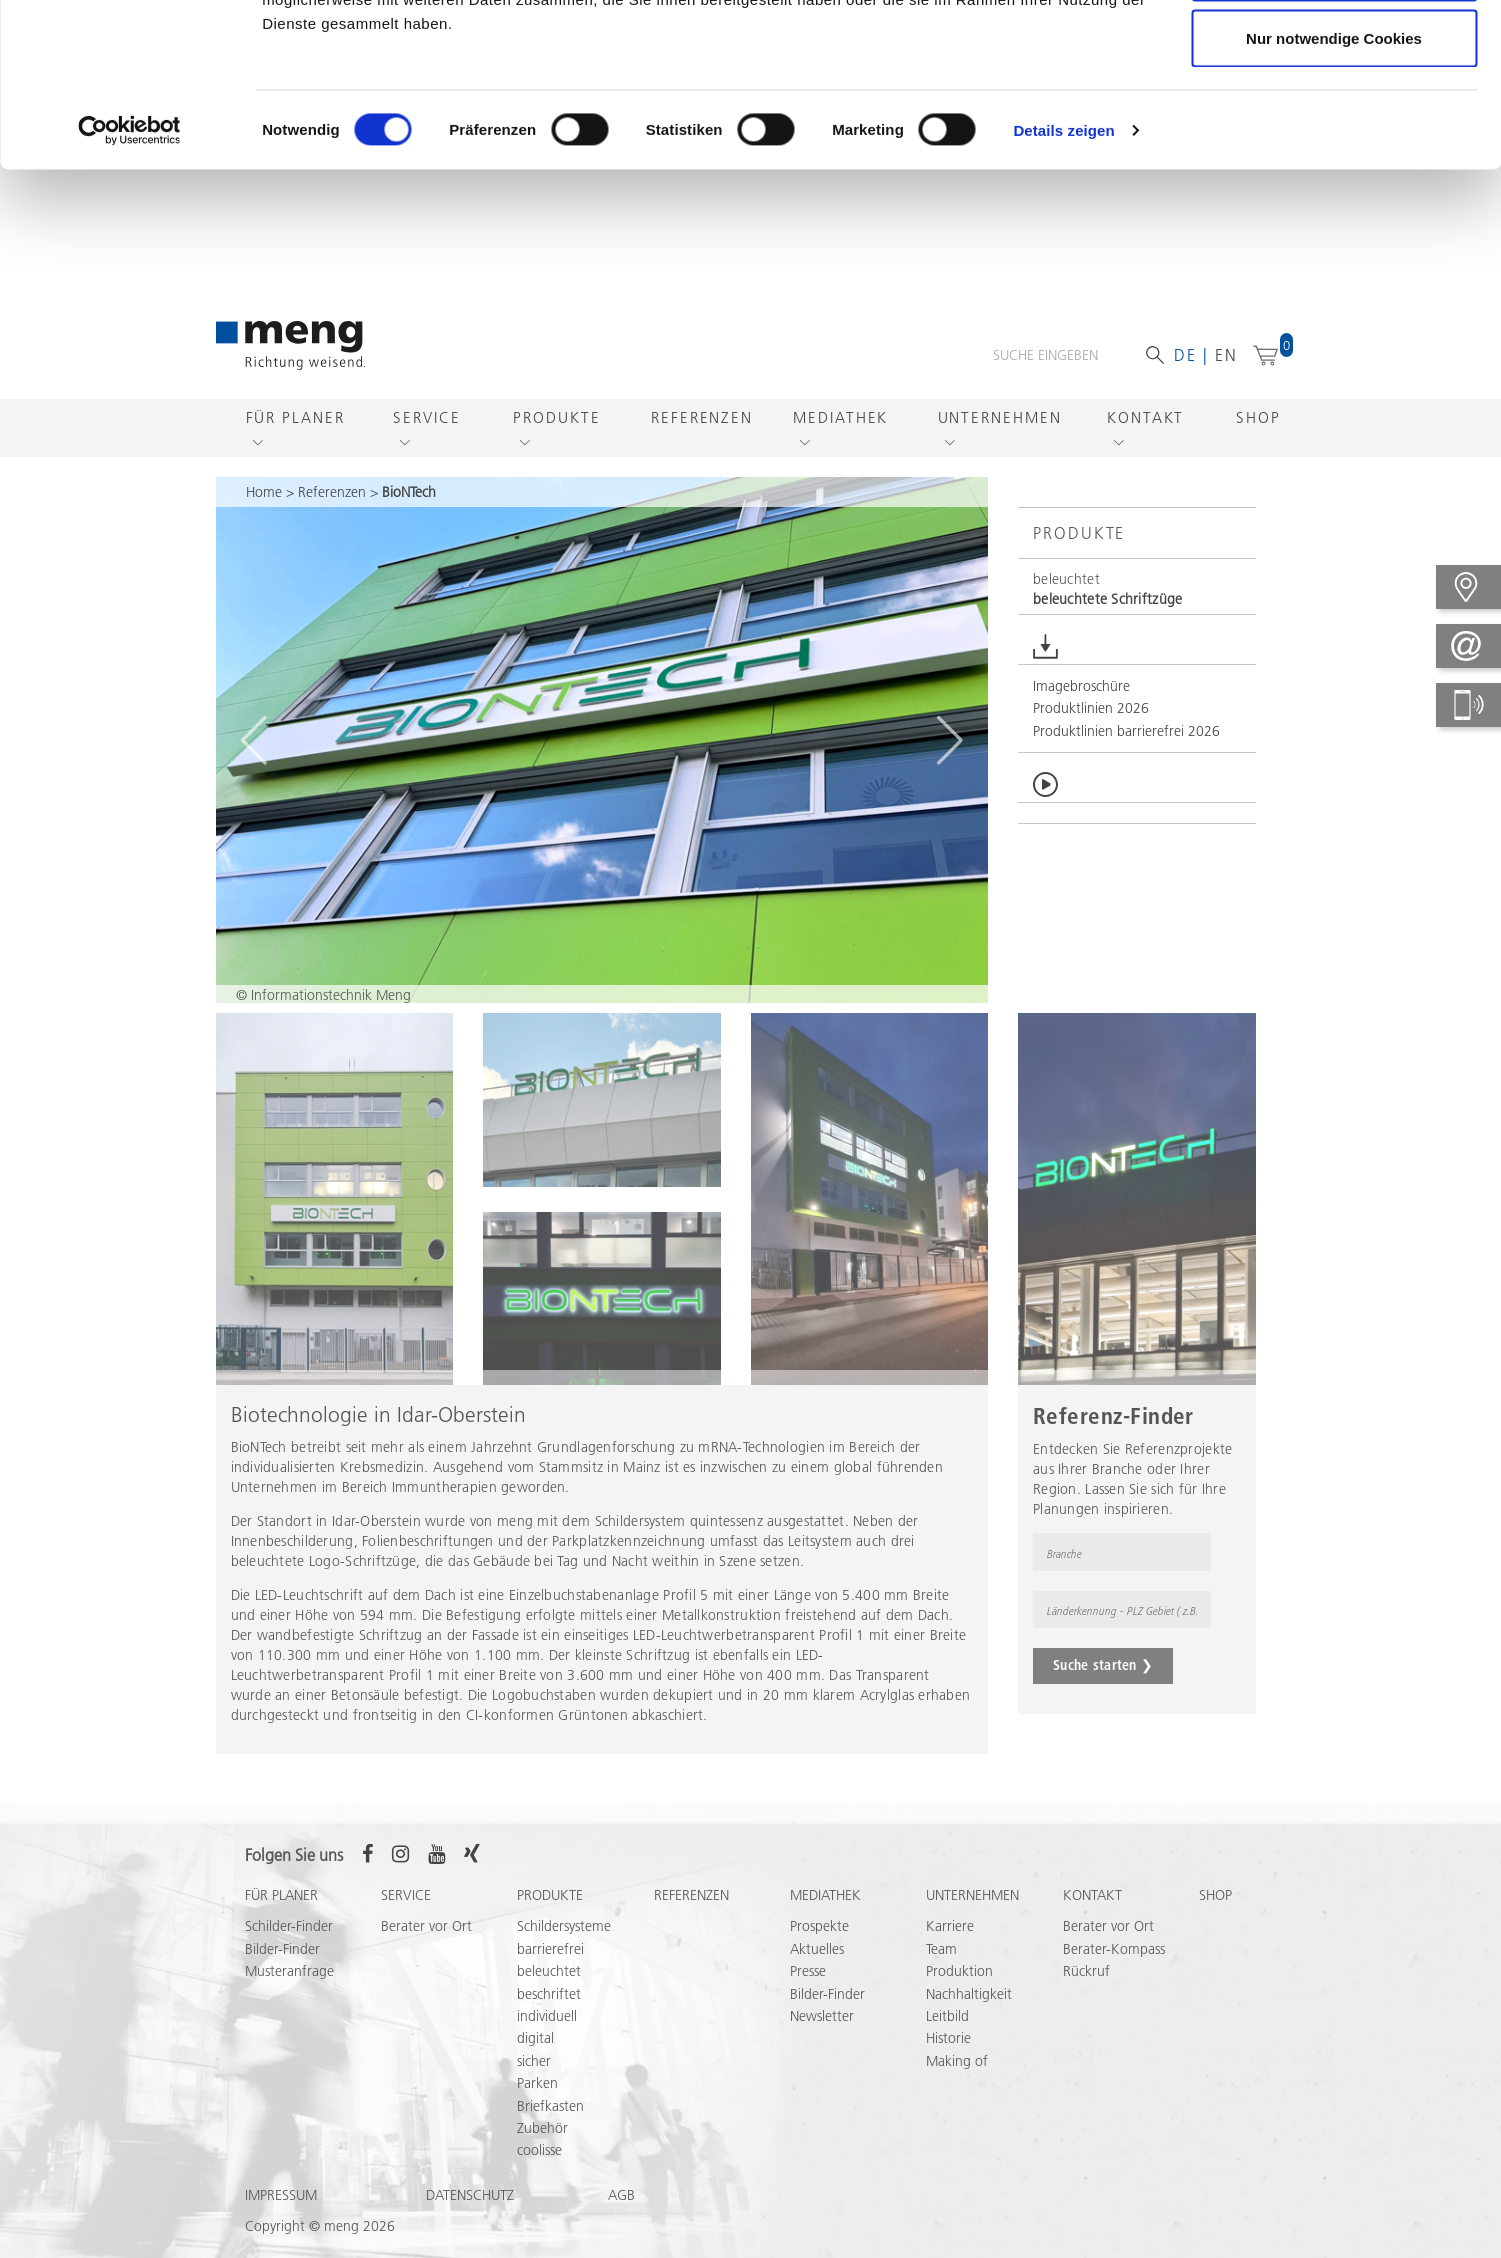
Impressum (281, 2221)
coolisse (539, 2176)
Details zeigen (1063, 275)
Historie (948, 2064)
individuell (547, 2042)
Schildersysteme (564, 1952)
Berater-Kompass (1114, 1975)
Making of (957, 2087)
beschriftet (549, 2020)
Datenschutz (470, 2221)
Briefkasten (550, 2132)
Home (264, 518)
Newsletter (822, 2042)
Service (426, 443)
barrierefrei (550, 1975)
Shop (1258, 443)
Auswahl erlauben (1334, 118)
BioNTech (409, 518)
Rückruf (1086, 1997)
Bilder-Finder (282, 1975)
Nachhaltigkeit (969, 2020)
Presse (808, 1997)
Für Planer (295, 443)
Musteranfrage (289, 1997)
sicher (534, 2087)
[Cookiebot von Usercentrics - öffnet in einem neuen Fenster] (129, 276)
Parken (537, 2109)
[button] (1137, 615)
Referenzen (702, 443)
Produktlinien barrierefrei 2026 (1126, 757)
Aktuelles (817, 1975)
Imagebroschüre (1081, 712)
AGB (621, 2221)
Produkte (556, 443)
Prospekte (819, 1952)
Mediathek (840, 443)
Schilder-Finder (289, 1952)
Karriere (950, 1952)
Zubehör (542, 2154)
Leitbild (947, 2042)
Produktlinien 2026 (1091, 734)
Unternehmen (1000, 443)
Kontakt (1145, 443)
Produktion (959, 1997)
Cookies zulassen (1334, 52)
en (1226, 381)
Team (941, 1975)
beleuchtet (549, 1997)
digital (535, 2064)
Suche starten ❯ (1103, 1691)
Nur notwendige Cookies (1334, 183)
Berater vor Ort (426, 1952)
